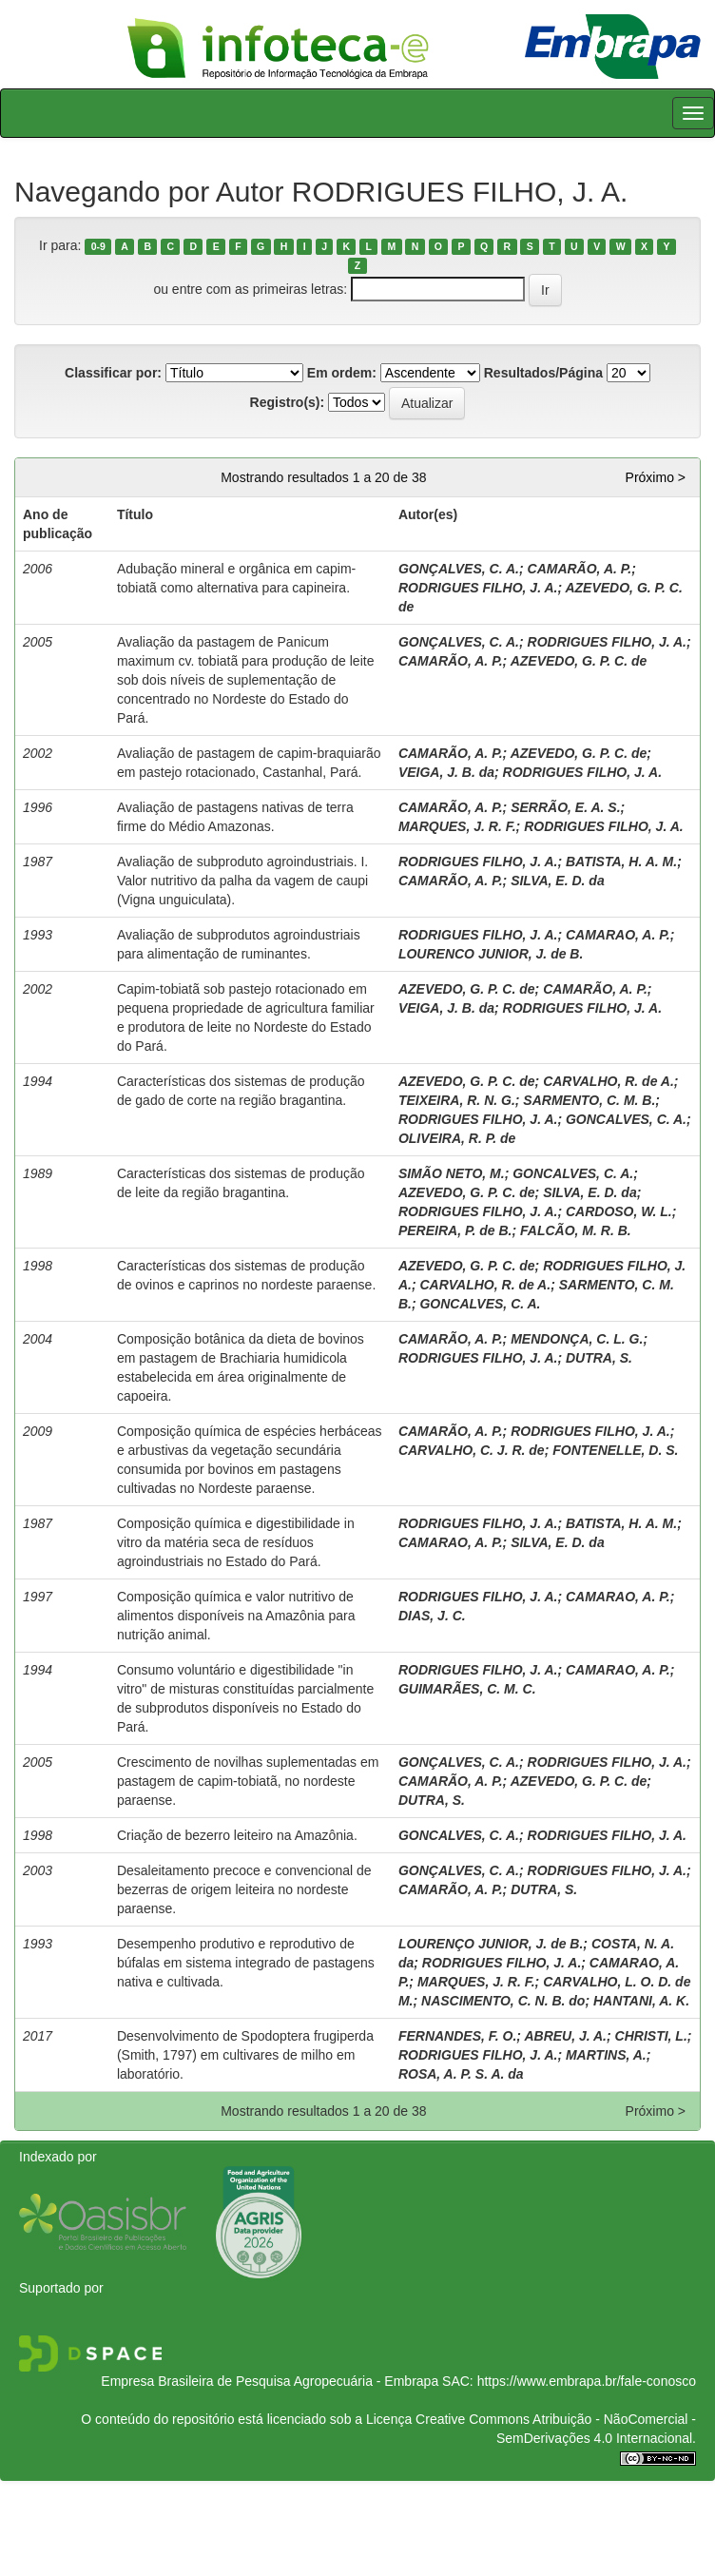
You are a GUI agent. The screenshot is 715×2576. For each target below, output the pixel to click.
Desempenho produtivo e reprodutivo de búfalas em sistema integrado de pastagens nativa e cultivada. (246, 1962)
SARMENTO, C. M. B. (589, 1100)
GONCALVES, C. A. (626, 1119)
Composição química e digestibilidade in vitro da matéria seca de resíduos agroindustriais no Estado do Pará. (236, 1542)
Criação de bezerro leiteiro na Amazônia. (237, 1835)
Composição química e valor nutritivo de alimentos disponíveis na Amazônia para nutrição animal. (236, 1615)
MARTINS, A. (606, 2055)
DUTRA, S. (599, 1357)
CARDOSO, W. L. (619, 1211)
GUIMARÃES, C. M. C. (467, 1688)
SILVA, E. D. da (558, 880)
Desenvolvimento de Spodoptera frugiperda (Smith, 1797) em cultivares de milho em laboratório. (245, 2055)
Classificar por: (113, 372)
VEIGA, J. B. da (446, 772)
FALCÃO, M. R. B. (575, 1230)
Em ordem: (342, 372)
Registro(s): (287, 402)
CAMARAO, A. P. (618, 934)
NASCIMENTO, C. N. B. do (503, 2000)
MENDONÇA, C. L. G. (577, 1338)
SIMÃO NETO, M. (451, 1173)
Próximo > (656, 477)
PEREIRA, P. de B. (455, 1230)
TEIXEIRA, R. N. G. (456, 1100)
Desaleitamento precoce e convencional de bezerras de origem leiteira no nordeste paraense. (244, 1889)
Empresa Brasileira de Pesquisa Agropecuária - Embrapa (269, 2381)
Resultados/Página (543, 372)
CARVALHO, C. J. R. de (471, 1450)
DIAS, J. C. (432, 1615)
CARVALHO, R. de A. (608, 1081)
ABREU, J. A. (565, 2035)
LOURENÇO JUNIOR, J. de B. (490, 1943)
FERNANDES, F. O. (457, 2035)
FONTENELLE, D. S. (615, 1450)
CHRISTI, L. (651, 2035)
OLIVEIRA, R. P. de (456, 1138)
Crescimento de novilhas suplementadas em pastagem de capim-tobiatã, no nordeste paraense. (247, 1781)
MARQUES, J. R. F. (457, 826)
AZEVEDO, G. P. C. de (579, 660)
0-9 (98, 246)
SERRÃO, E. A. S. (565, 807)
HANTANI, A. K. (641, 2000)
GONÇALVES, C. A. (458, 568)
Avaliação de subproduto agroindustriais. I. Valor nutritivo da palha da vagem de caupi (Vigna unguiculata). (242, 880)
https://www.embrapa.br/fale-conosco (586, 2381)
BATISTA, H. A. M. (621, 861)
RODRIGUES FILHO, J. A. (478, 587)
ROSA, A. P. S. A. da (461, 2074)
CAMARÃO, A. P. (580, 568)
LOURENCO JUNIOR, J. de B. (490, 953)
